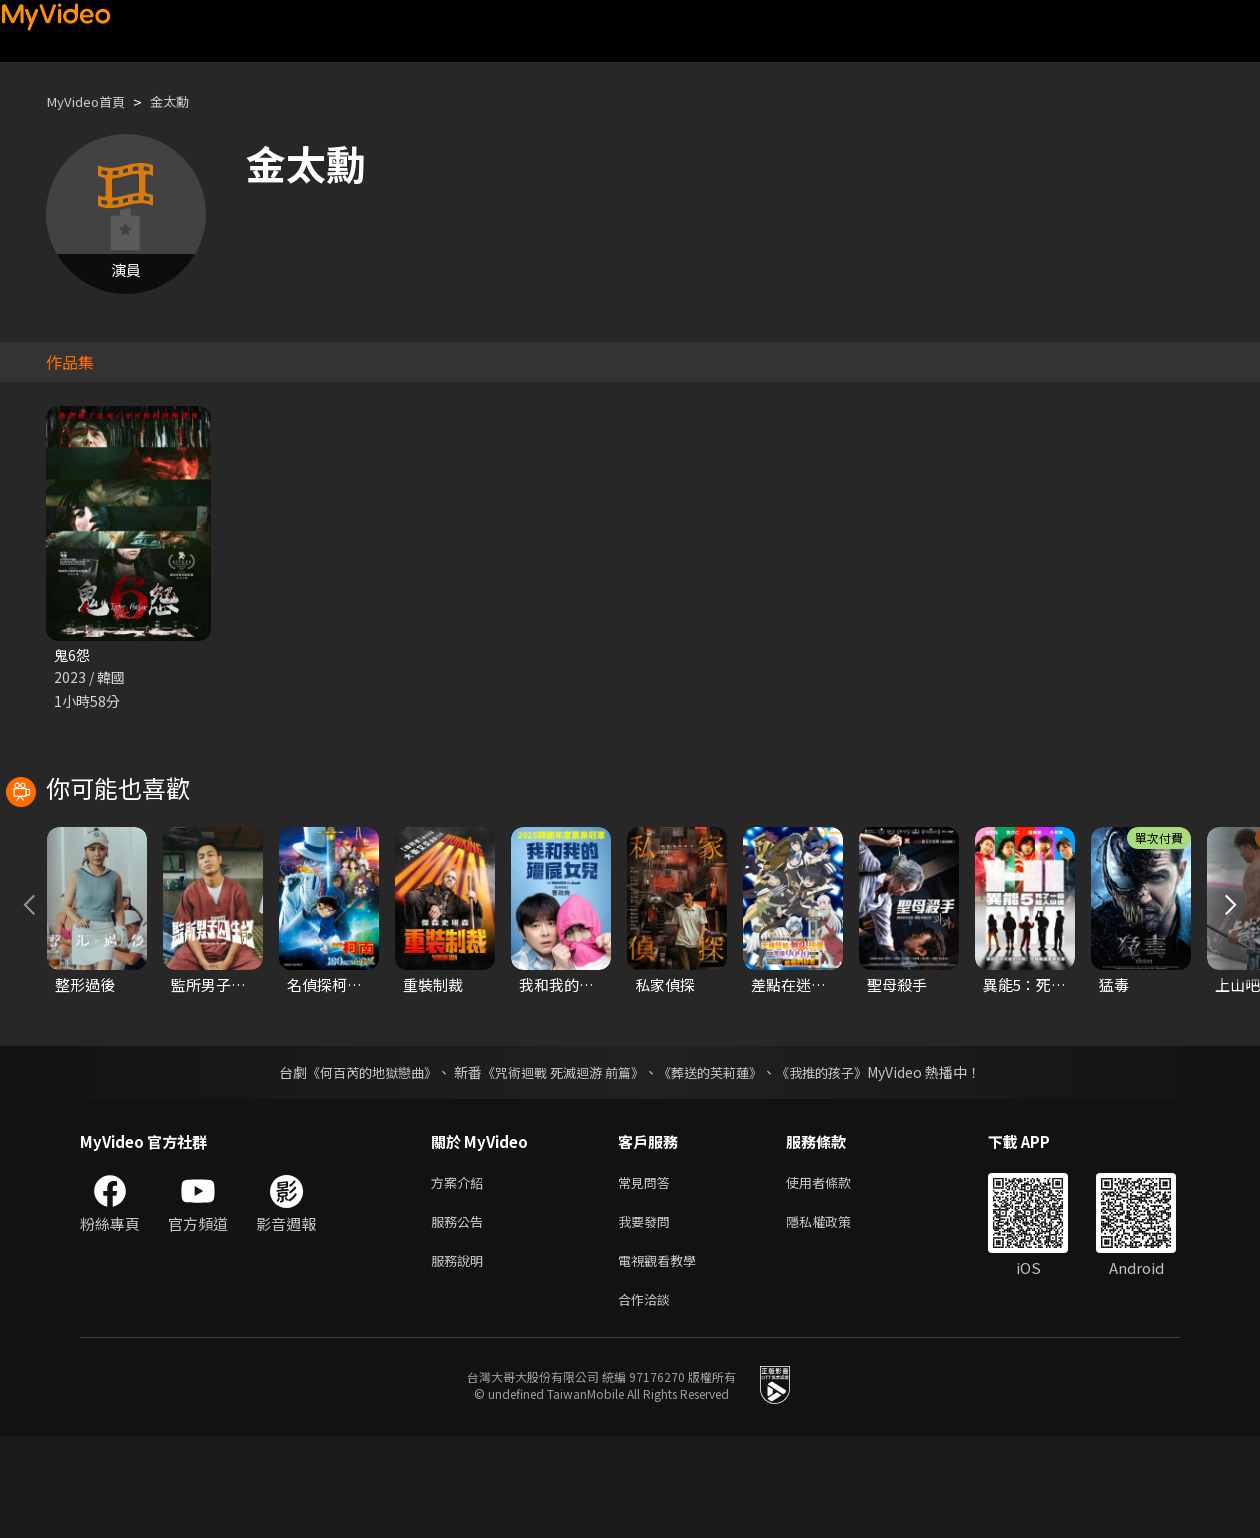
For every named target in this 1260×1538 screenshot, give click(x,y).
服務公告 (461, 1315)
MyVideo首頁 (91, 101)
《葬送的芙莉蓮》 (718, 1162)
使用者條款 (835, 1273)
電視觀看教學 (663, 1357)
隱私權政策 (835, 1315)
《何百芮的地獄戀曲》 (359, 1162)
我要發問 (648, 1315)
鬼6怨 (73, 655)
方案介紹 (461, 1273)
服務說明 (461, 1357)
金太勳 (184, 101)
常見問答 (648, 1273)
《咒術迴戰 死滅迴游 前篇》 (561, 1162)
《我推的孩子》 (837, 1162)
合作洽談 (648, 1399)
